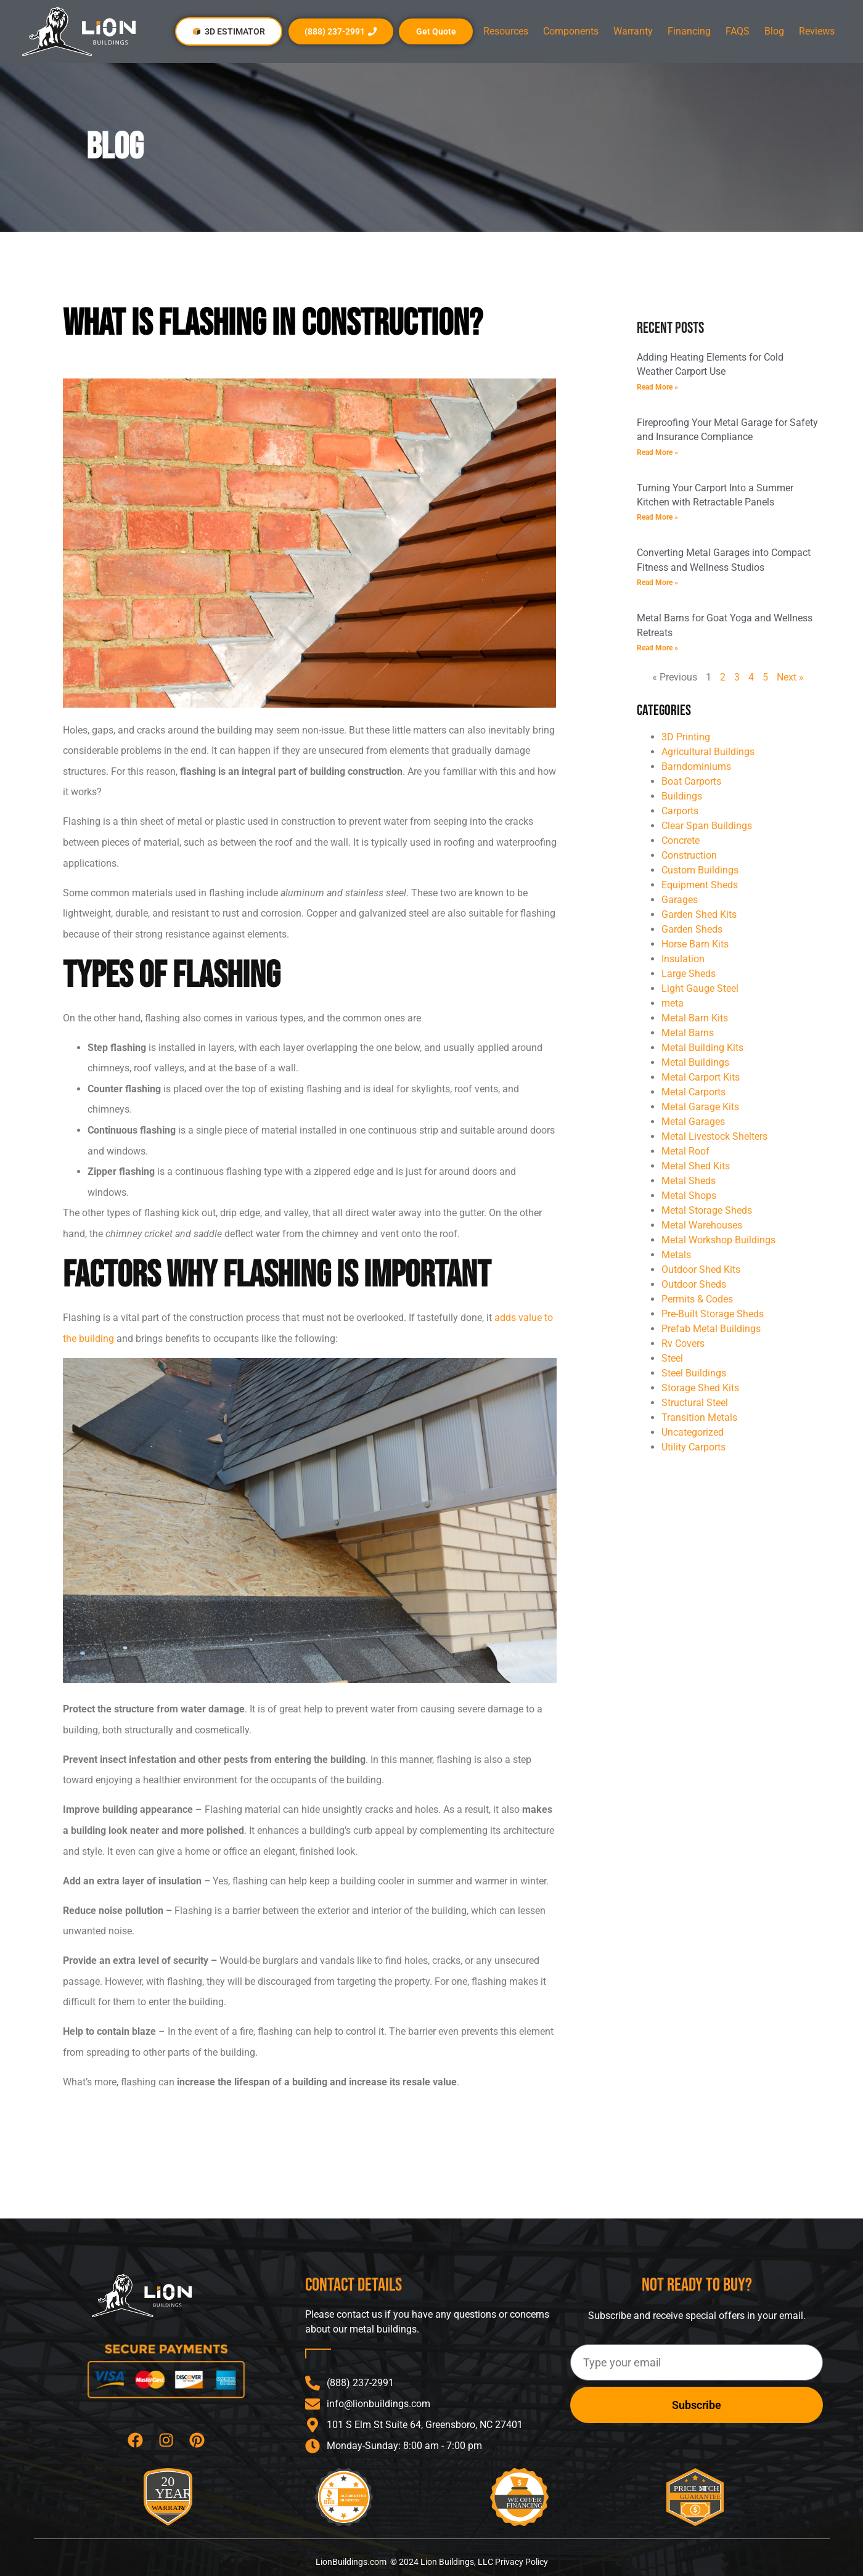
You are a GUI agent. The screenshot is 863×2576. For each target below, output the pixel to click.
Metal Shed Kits (695, 1166)
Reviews (817, 31)
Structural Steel (694, 1403)
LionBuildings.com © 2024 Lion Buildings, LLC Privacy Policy (432, 2562)
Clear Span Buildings (706, 826)
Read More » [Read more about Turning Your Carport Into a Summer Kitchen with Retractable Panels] (657, 517)
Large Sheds (688, 973)
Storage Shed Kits (700, 1388)
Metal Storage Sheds (706, 1210)
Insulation (683, 959)
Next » (790, 677)
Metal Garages (693, 1121)
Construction (689, 855)
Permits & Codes (697, 1299)
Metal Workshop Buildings (718, 1240)
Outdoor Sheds (693, 1284)
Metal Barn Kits (694, 1018)
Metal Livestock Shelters (714, 1136)
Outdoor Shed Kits (700, 1269)
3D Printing (685, 737)
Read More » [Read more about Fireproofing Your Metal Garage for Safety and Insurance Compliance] (657, 452)
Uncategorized (692, 1432)
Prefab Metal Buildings (711, 1329)
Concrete (680, 840)
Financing (689, 31)
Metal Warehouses (701, 1225)
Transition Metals (699, 1417)
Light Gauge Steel (699, 988)
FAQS (738, 31)
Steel (672, 1358)
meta (672, 1003)
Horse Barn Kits (695, 944)
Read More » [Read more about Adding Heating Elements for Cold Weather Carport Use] (657, 387)
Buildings (681, 796)
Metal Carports (693, 1092)
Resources (505, 31)
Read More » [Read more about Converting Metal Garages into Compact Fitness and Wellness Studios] (657, 582)
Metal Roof (685, 1151)
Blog (774, 31)
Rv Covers (683, 1343)
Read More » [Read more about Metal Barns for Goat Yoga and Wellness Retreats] (657, 648)
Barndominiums (696, 766)
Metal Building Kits (702, 1047)
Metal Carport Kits (700, 1077)
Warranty (633, 31)
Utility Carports (693, 1447)
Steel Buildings (693, 1373)
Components (571, 31)
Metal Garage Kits (700, 1107)
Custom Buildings (699, 870)
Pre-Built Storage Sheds (712, 1314)
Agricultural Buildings (708, 752)
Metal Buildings (695, 1062)
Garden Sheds (691, 929)
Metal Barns (687, 1033)
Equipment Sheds (699, 885)
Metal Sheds (688, 1181)
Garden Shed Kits (699, 914)
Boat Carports (691, 781)
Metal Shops (688, 1195)
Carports (679, 811)
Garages (679, 900)
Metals (676, 1255)
